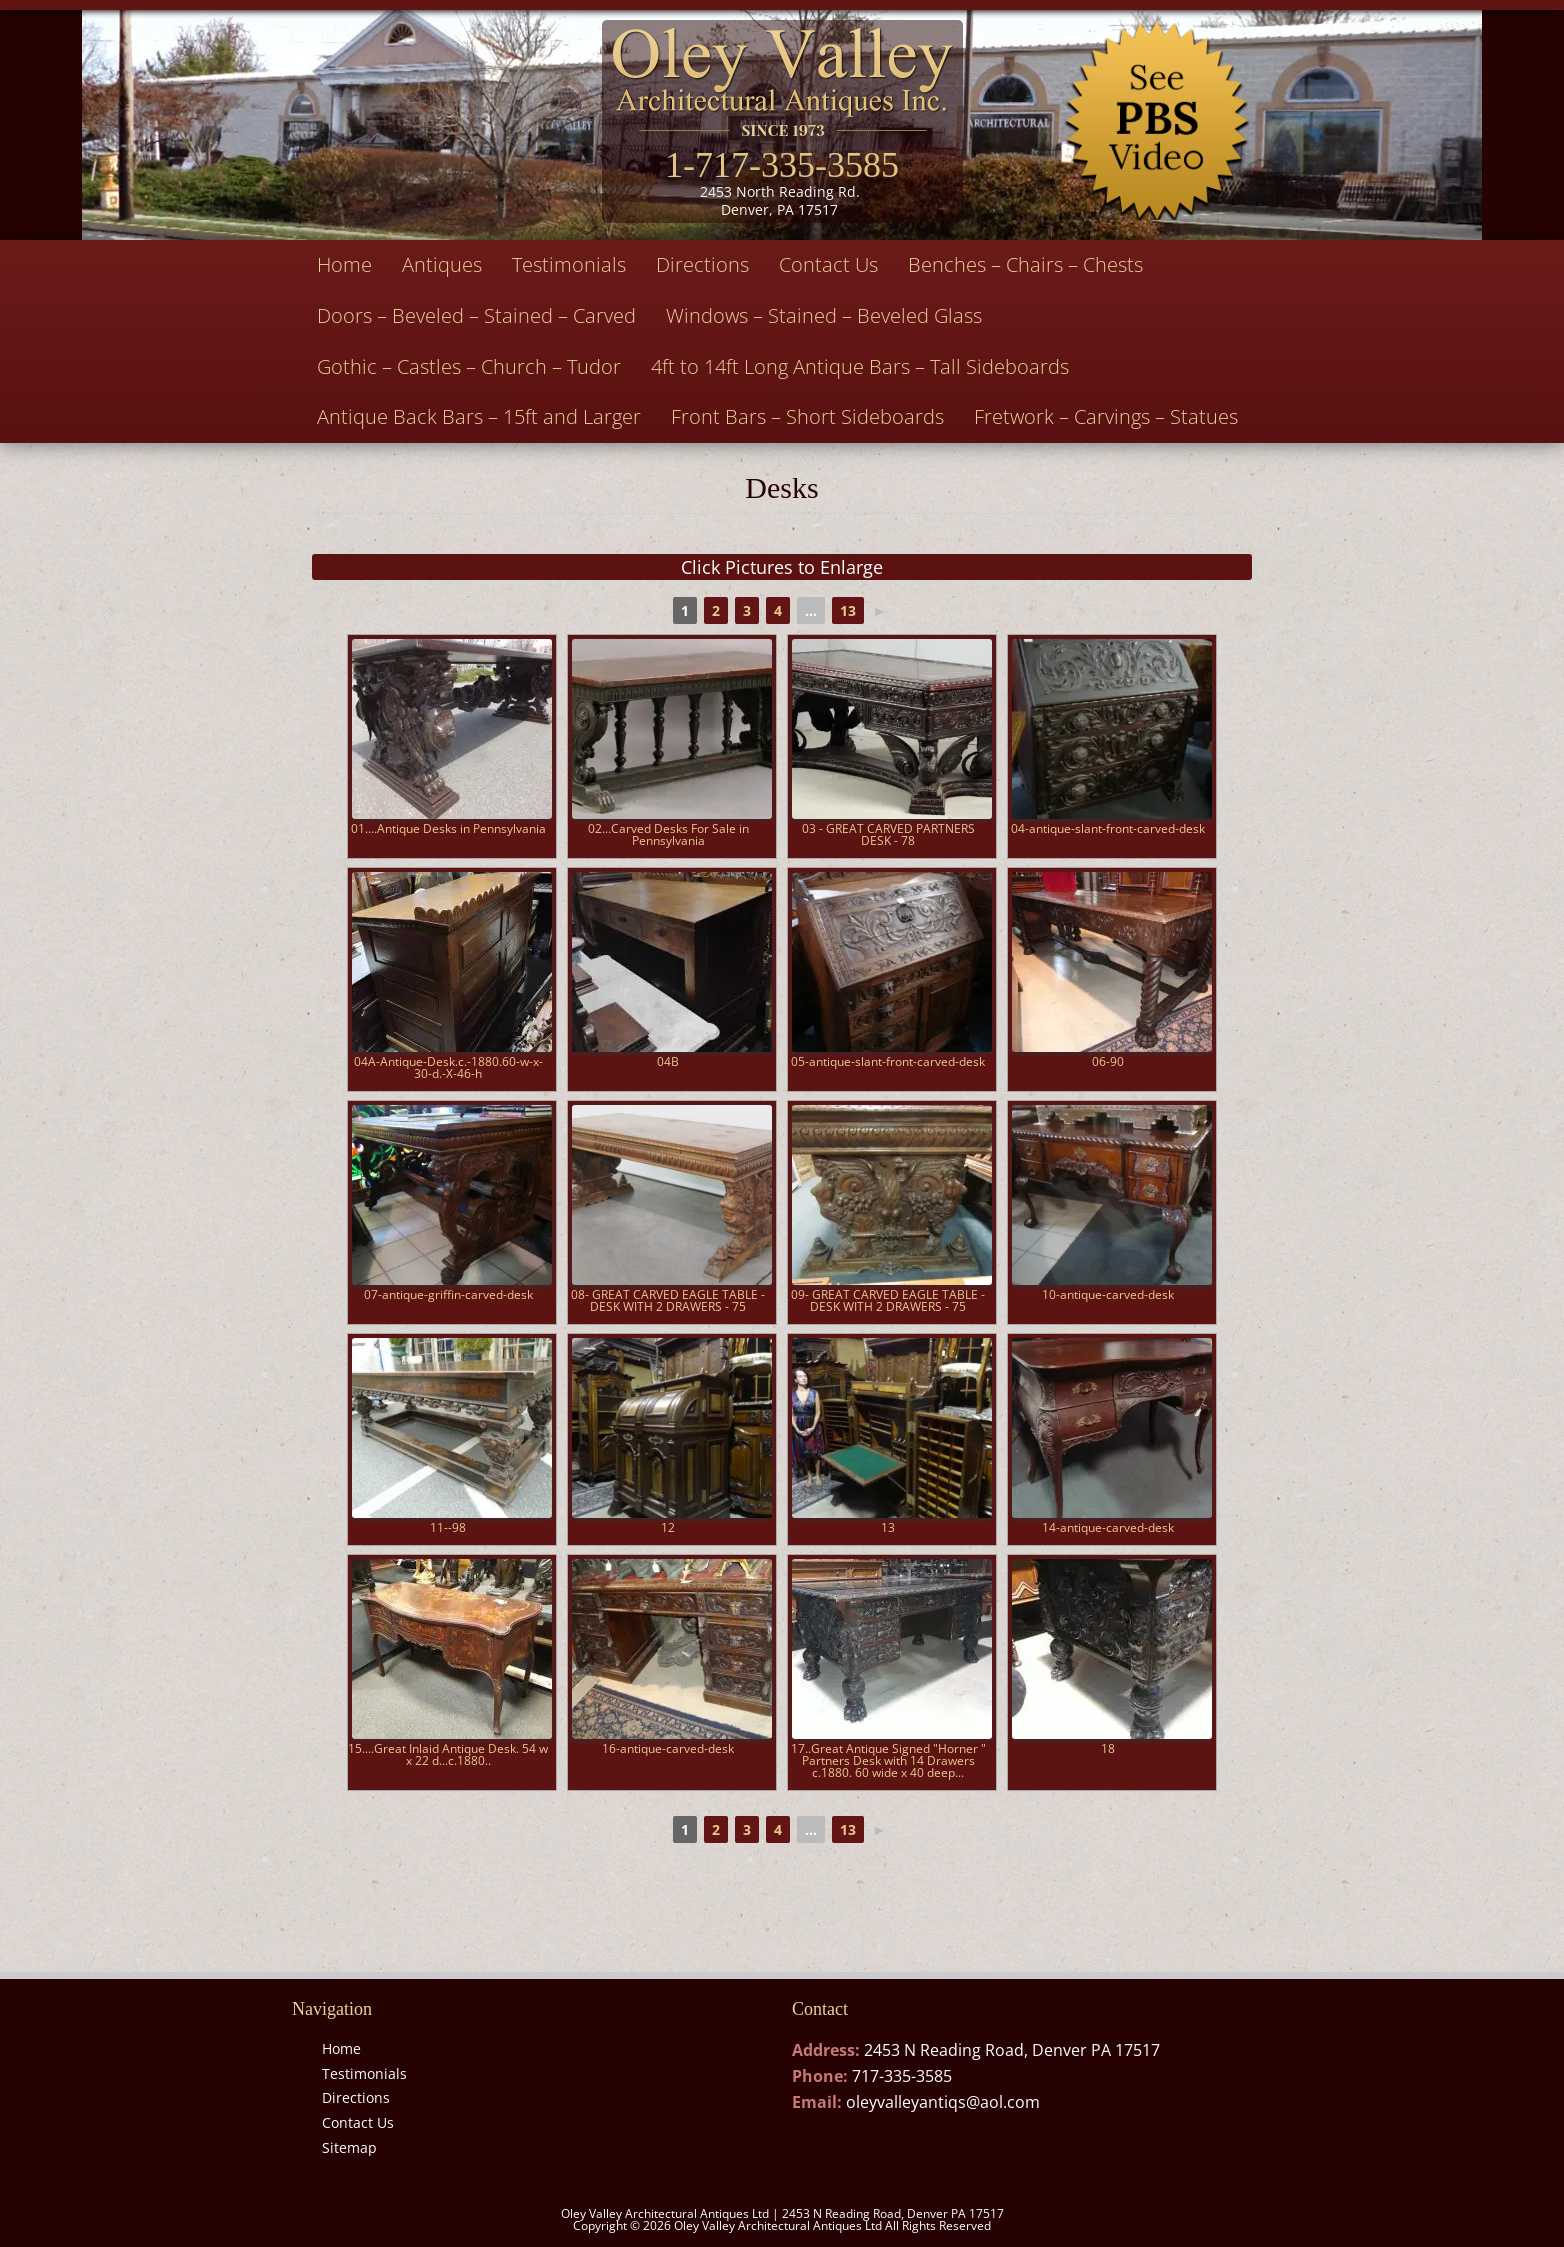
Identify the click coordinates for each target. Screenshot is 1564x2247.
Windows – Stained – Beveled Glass (824, 315)
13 (848, 610)
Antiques (442, 264)
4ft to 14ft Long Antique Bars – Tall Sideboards (860, 366)
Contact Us (828, 264)
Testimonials (569, 264)
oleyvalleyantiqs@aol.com (943, 2102)
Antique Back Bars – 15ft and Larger (479, 416)
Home (344, 264)
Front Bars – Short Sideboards (807, 416)
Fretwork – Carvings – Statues (1106, 416)
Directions (702, 264)
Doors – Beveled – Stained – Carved (476, 315)
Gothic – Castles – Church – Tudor (469, 366)
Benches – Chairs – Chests (1025, 264)
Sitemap (349, 2147)
